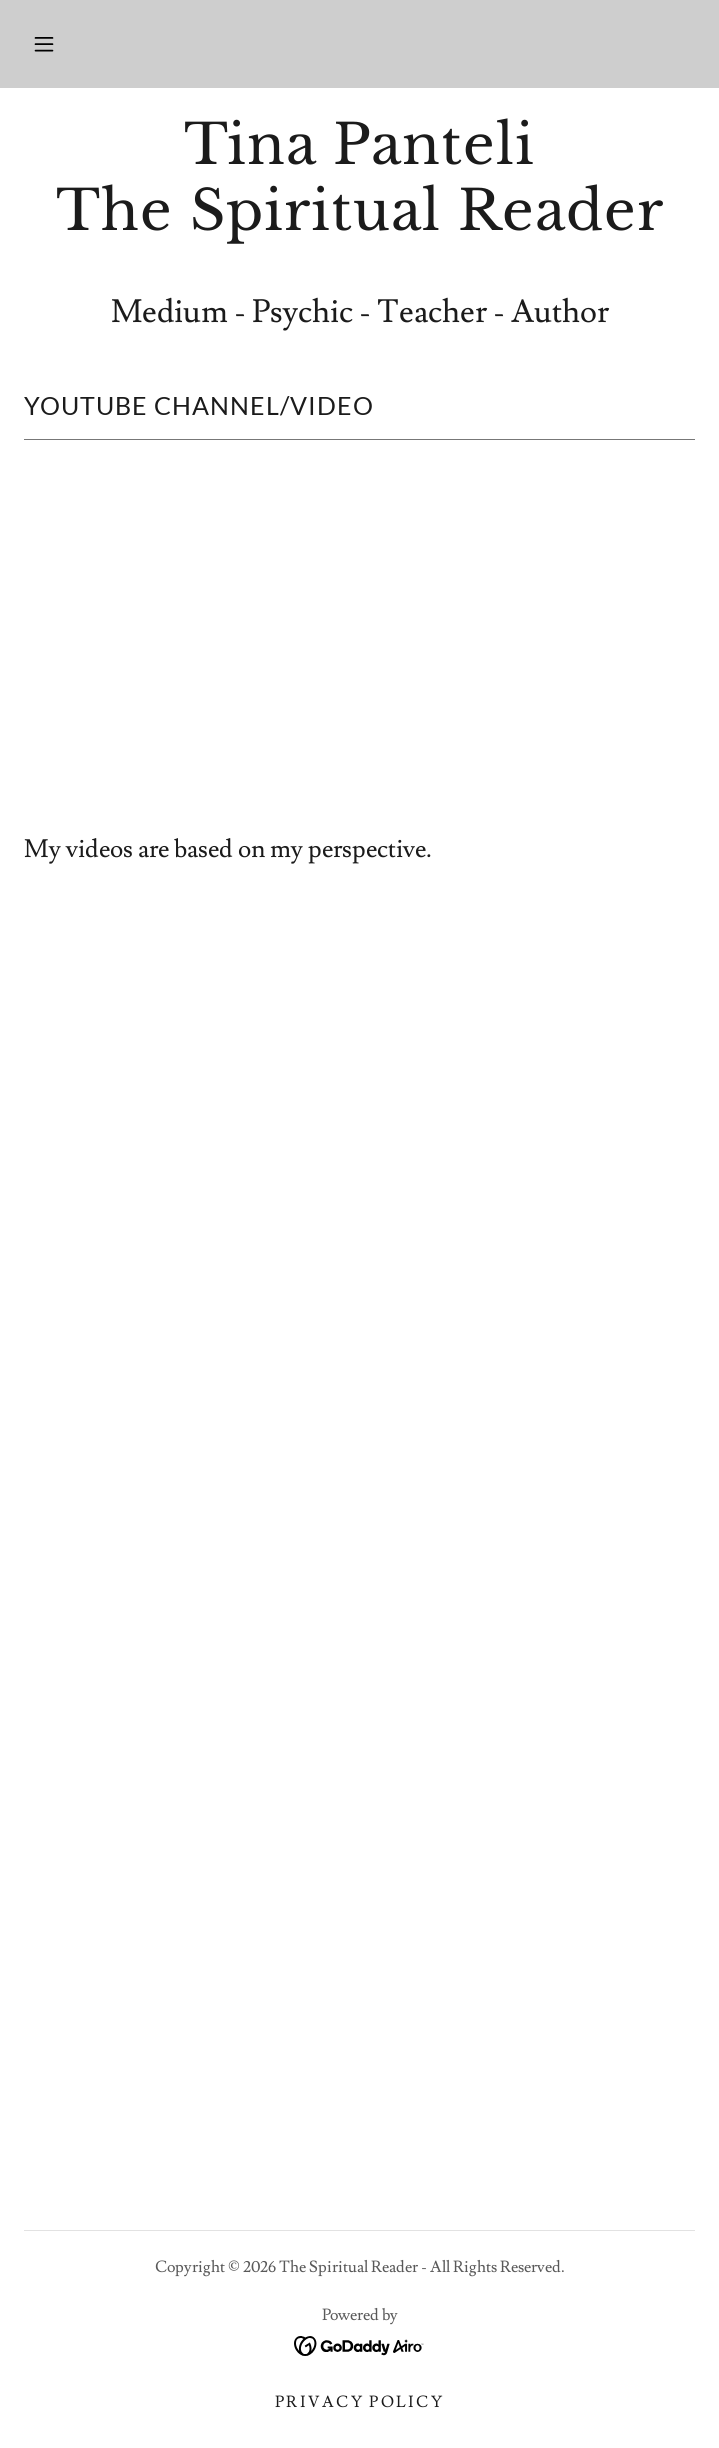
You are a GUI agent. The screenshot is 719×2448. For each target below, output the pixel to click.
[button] (44, 44)
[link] (359, 178)
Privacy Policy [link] (359, 2402)
